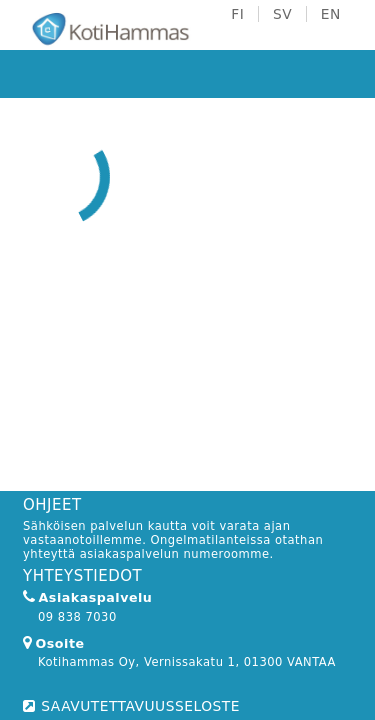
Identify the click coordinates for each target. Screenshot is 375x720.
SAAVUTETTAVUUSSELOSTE (140, 706)
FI (237, 14)
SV (282, 14)
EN (331, 14)
